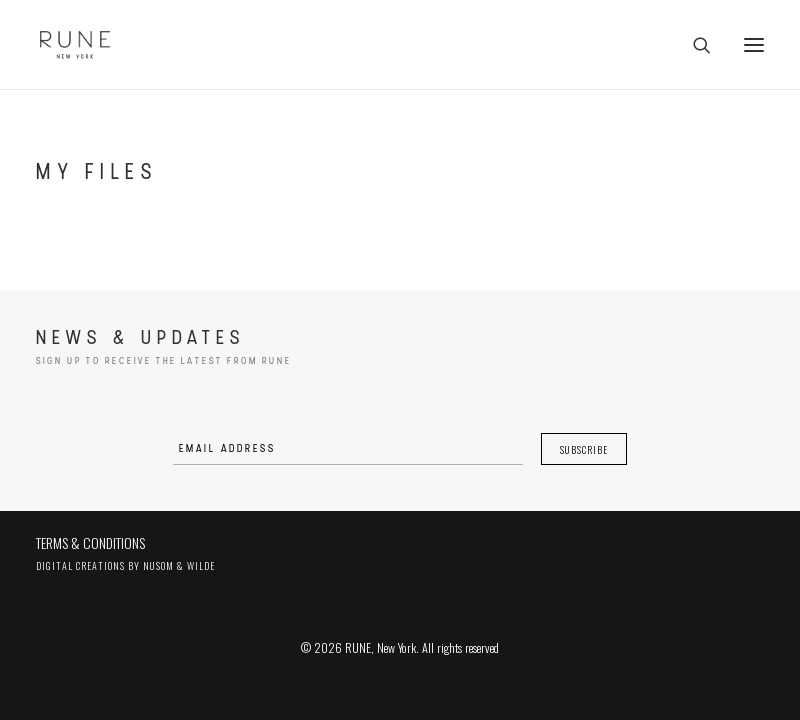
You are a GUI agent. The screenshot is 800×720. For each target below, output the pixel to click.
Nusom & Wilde (179, 565)
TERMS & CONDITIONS (90, 542)
